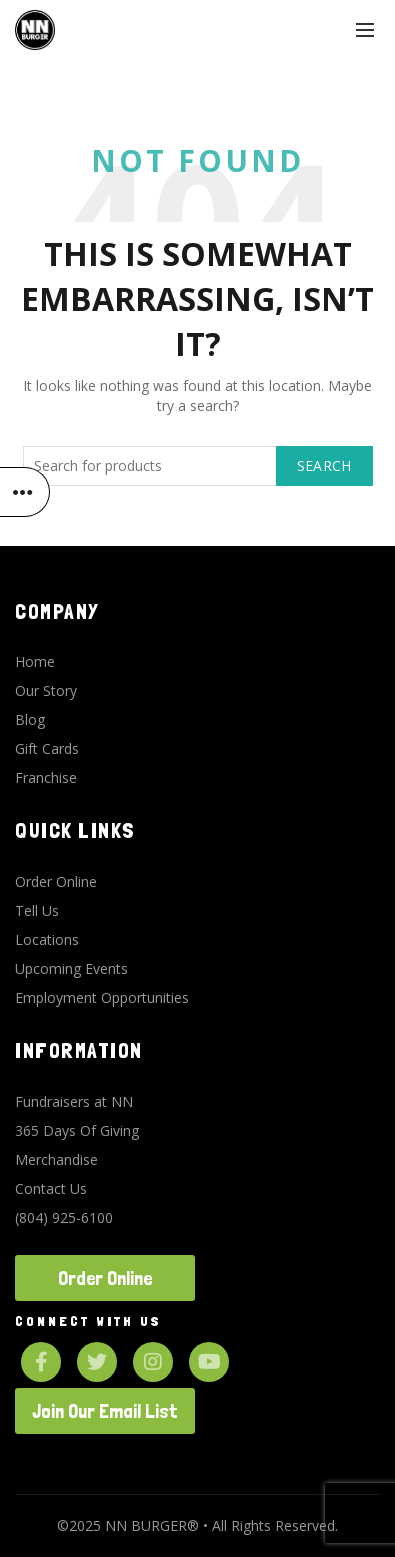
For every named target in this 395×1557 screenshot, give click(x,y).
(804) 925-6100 (64, 1217)
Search (324, 465)
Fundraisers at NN (74, 1101)
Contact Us (51, 1188)
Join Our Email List (105, 1411)
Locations (47, 939)
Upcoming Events (71, 968)
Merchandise (56, 1159)
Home (35, 661)
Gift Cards (47, 748)
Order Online (56, 881)
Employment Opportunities (102, 997)
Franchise (46, 777)
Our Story (46, 690)
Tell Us (37, 910)
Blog (30, 719)
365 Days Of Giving (77, 1130)
